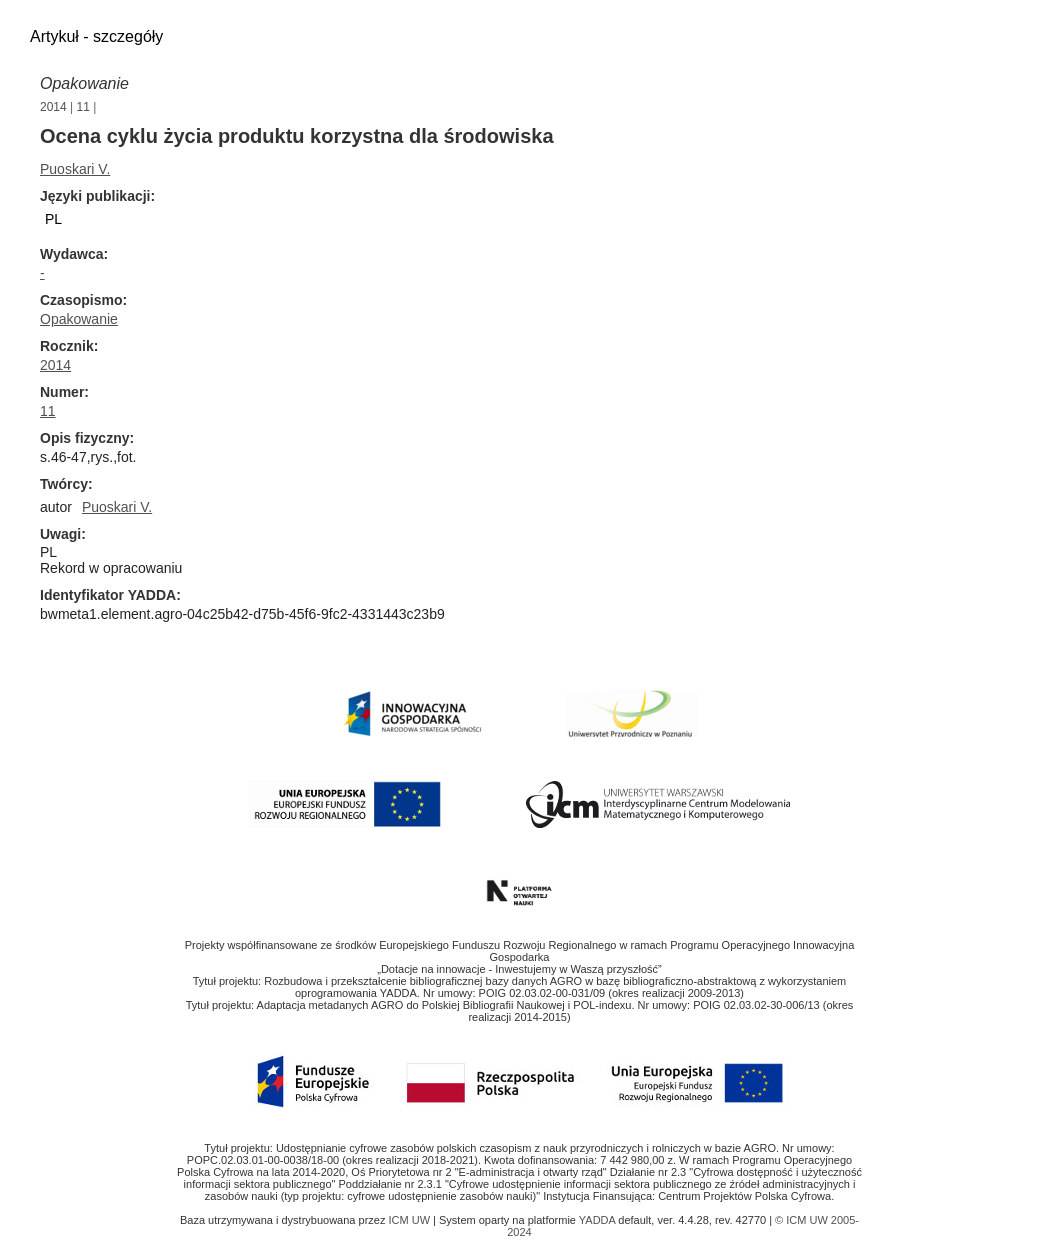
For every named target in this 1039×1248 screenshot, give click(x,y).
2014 (53, 107)
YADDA (599, 1220)
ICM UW (410, 1220)
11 (83, 107)
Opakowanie (84, 83)
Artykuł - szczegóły (96, 36)
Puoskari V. (75, 169)
